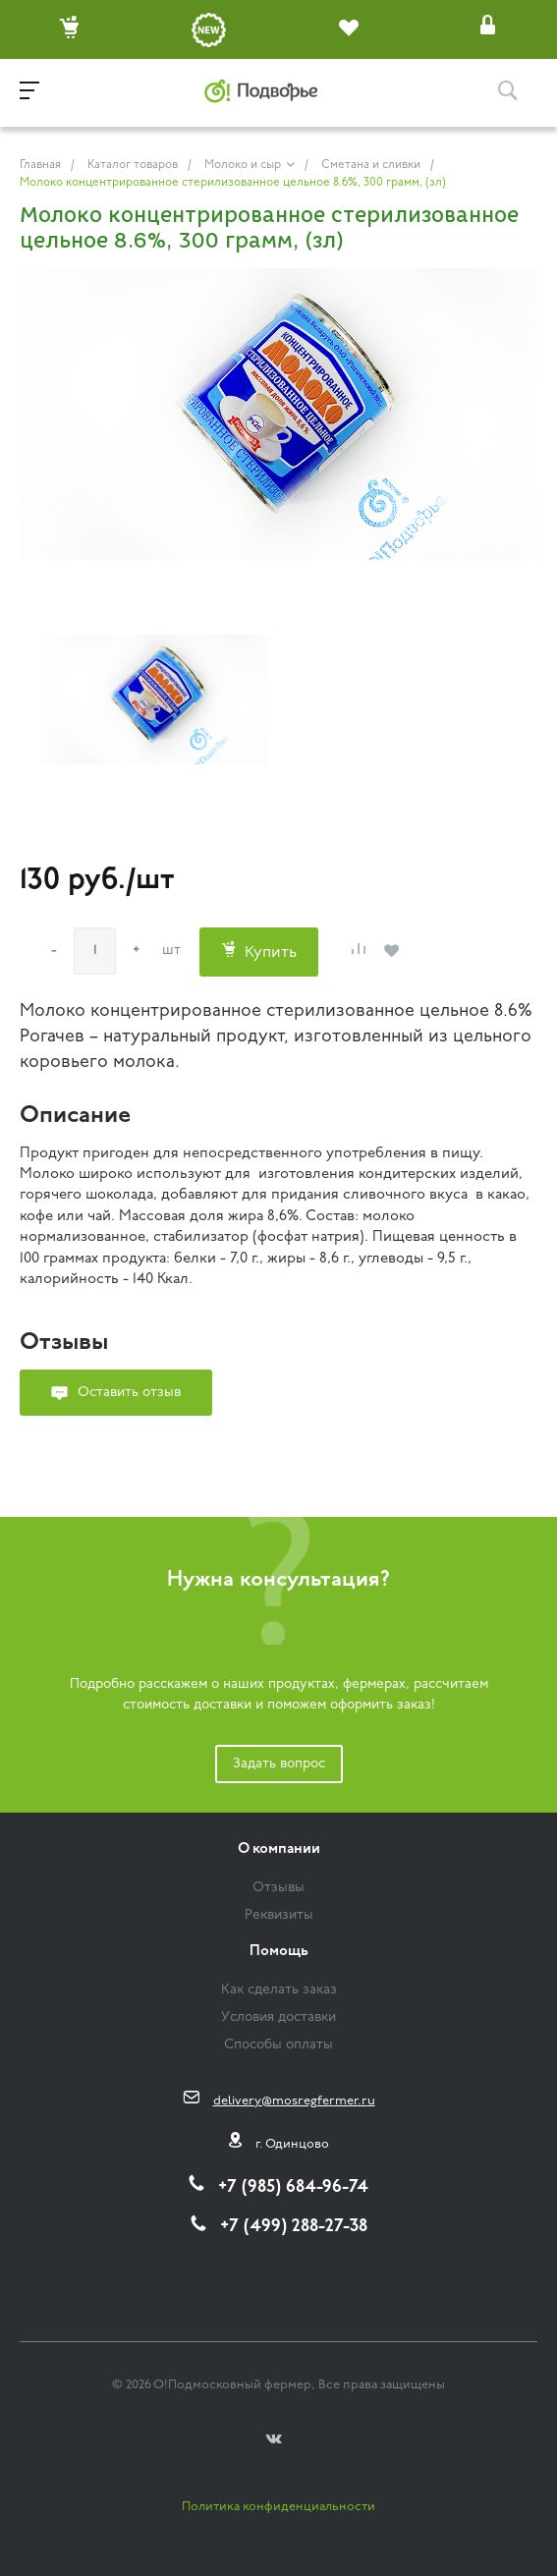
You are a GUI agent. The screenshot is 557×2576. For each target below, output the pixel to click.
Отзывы (278, 1887)
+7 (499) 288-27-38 (293, 2226)
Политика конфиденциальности (278, 2506)
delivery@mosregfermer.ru (294, 2101)
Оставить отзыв (129, 1392)
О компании (279, 1849)
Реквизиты (279, 1915)
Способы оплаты (278, 2045)
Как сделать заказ (279, 1990)
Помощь (279, 1951)
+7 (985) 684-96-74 (293, 2187)
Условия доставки (278, 2017)
